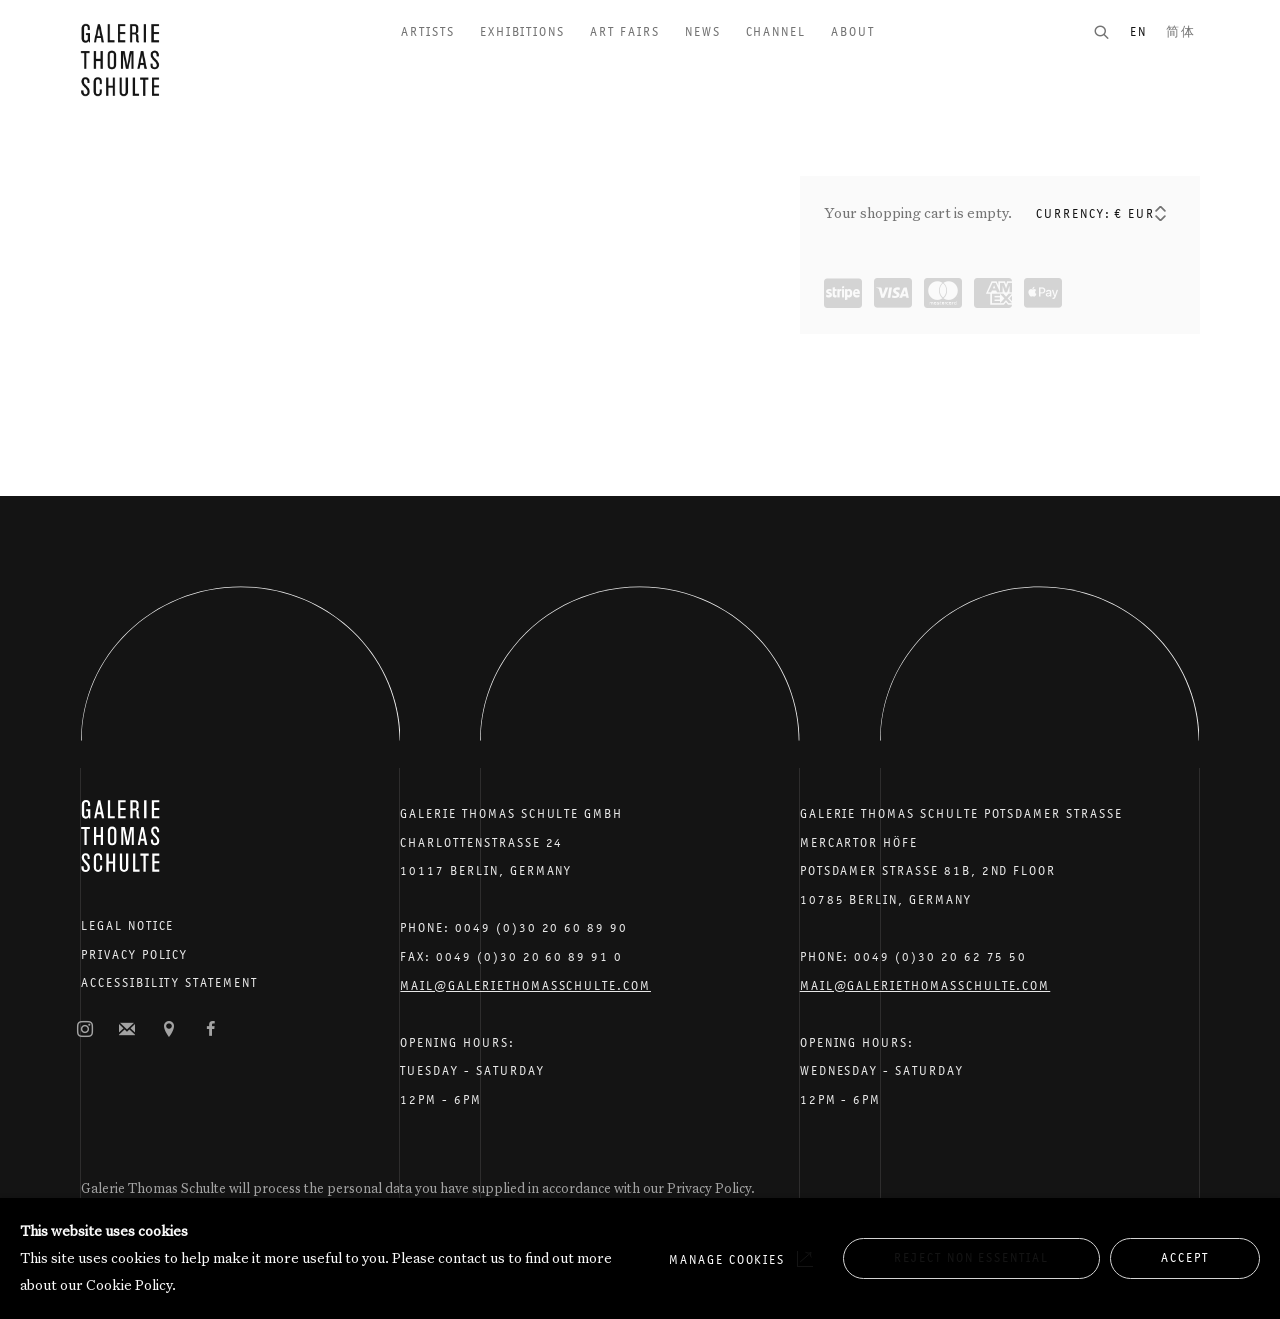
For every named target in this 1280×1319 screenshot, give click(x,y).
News (703, 31)
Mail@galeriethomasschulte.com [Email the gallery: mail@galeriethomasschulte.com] (525, 985)
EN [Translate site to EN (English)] (1138, 31)
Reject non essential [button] (971, 1257)
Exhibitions (522, 31)
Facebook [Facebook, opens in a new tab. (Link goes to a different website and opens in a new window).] (211, 1030)
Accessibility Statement (169, 982)
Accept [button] (1185, 1257)
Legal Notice (127, 925)
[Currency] (1142, 213)
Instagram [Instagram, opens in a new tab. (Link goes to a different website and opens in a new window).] (85, 1030)
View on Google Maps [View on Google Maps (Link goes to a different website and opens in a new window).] (169, 1030)
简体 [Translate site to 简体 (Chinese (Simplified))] (1181, 31)
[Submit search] (1111, 31)
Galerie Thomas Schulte (120, 60)
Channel (776, 31)
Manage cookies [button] (727, 1259)
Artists (428, 31)
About (853, 31)
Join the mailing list (127, 1030)
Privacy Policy (134, 954)
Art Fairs (625, 31)
